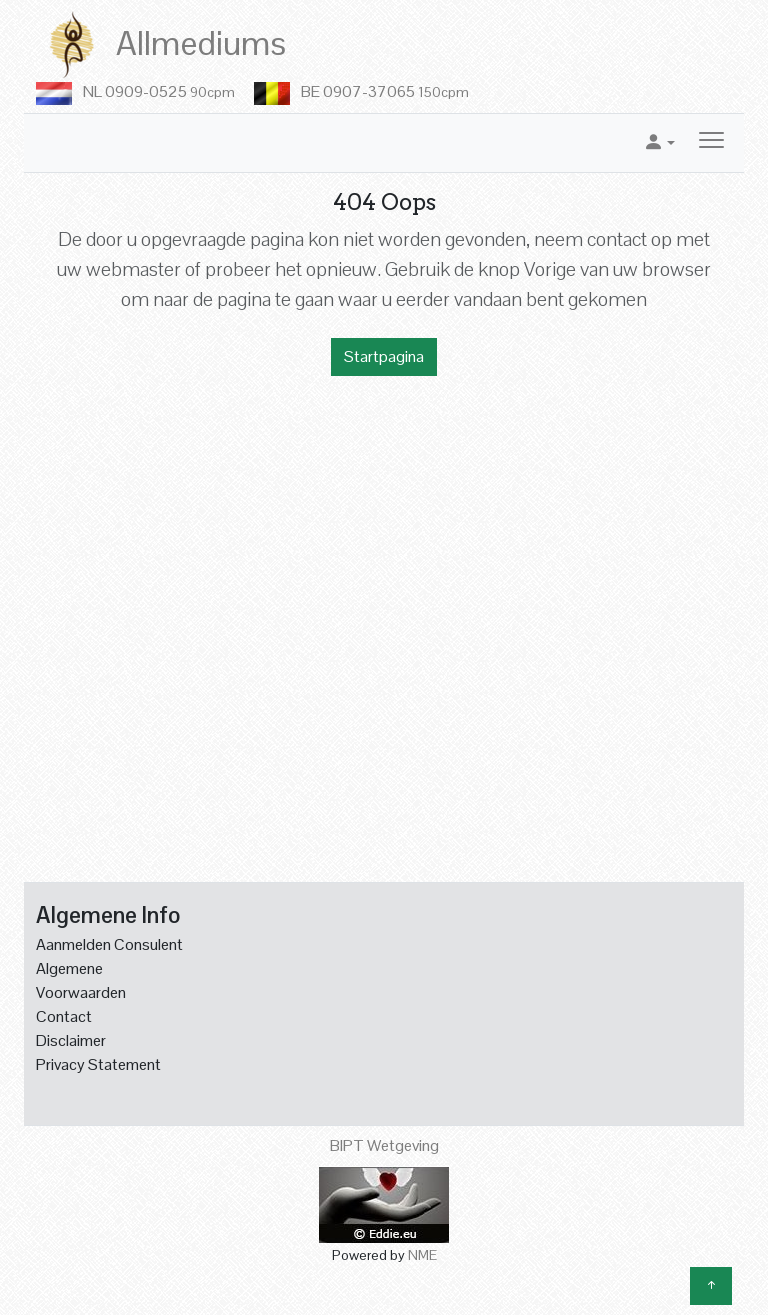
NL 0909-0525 (159, 91)
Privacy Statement (98, 1064)
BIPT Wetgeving (384, 1145)
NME (422, 1255)
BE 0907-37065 (385, 91)
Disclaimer (71, 1040)
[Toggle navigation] (711, 142)
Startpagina (384, 356)
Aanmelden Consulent (109, 944)
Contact (64, 1016)
